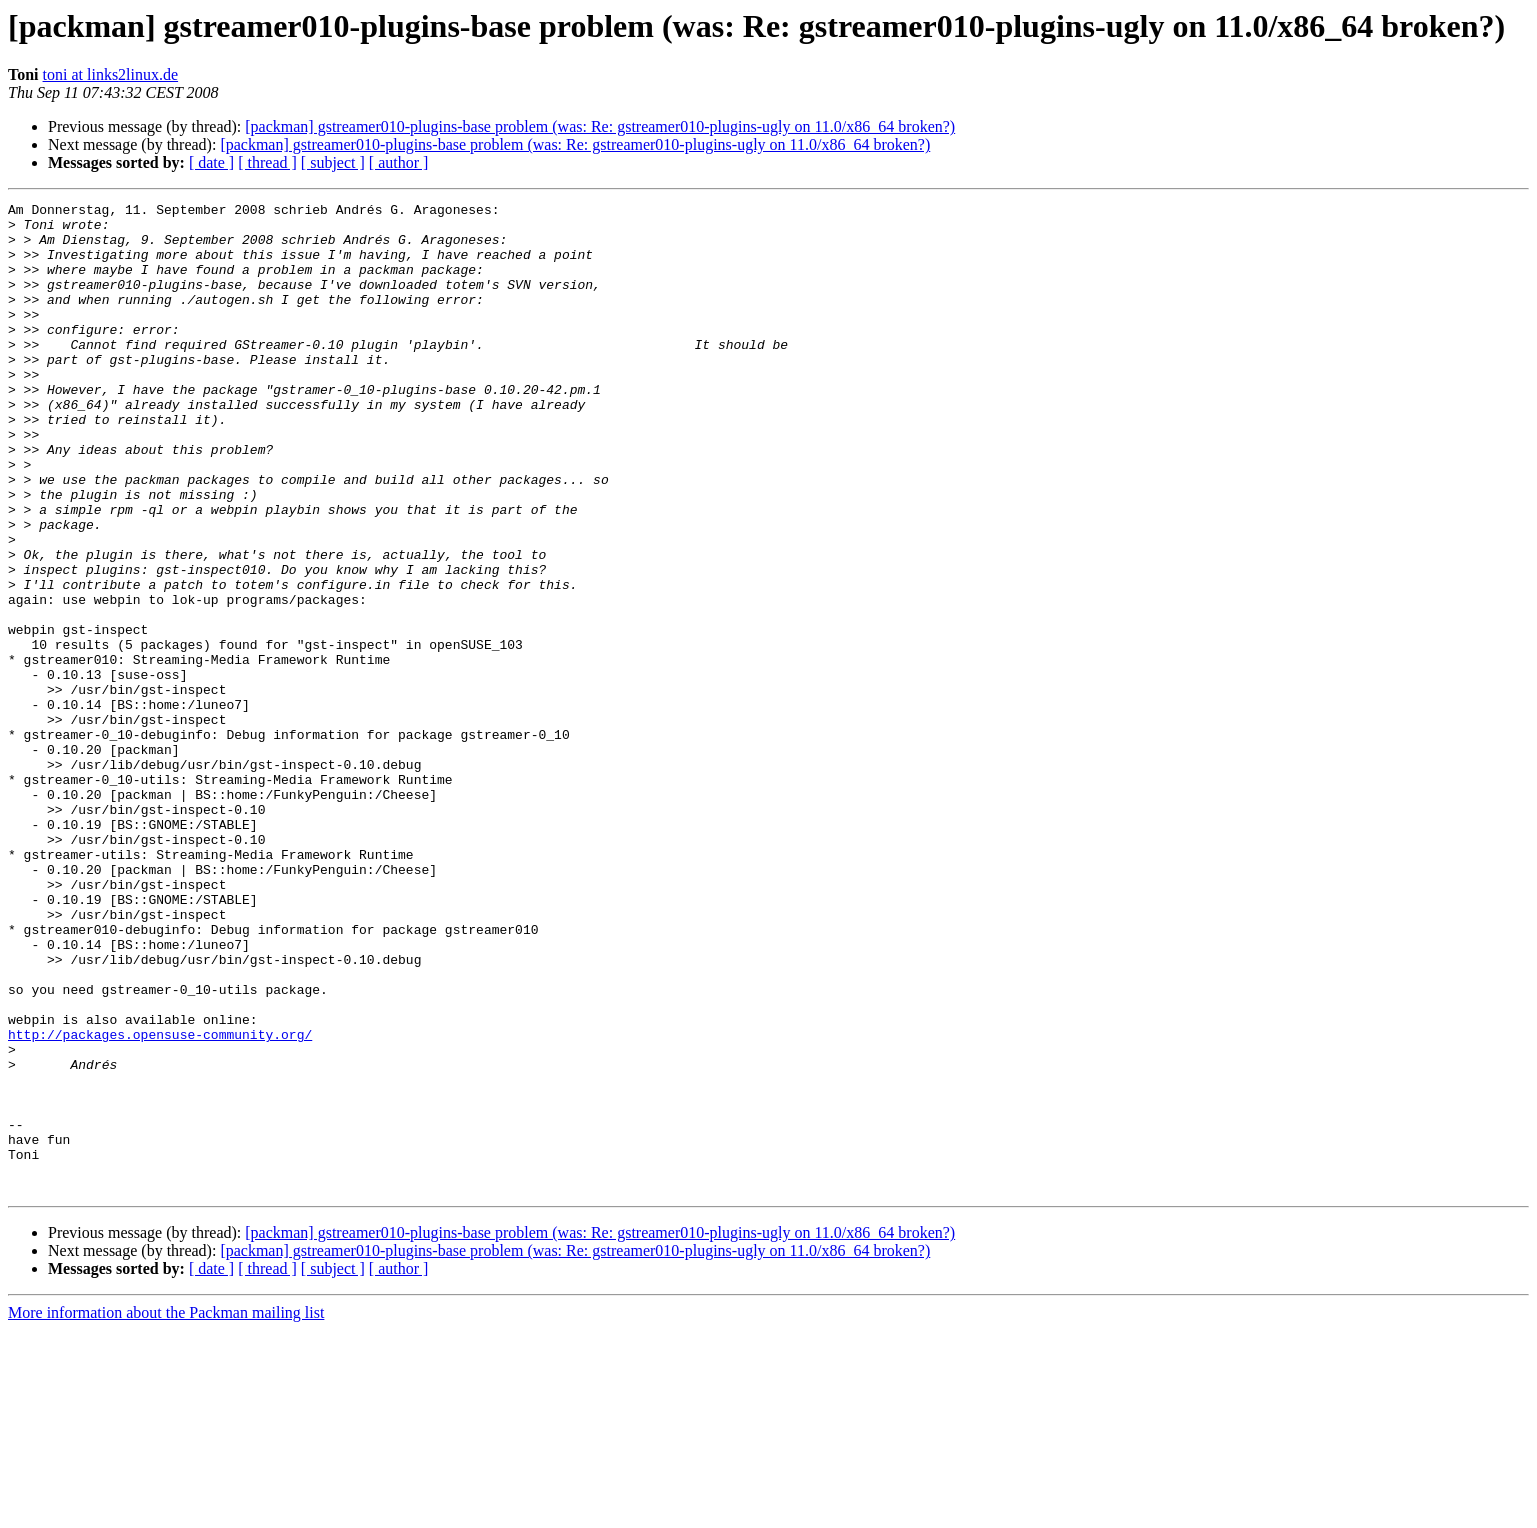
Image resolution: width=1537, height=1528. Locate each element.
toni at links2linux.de (111, 74)
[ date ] (211, 162)
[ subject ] (333, 162)
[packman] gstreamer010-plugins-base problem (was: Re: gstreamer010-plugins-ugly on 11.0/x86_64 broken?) (600, 126)
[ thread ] (267, 162)
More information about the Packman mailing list (166, 1510)
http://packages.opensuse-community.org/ (160, 1202)
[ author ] (399, 162)
